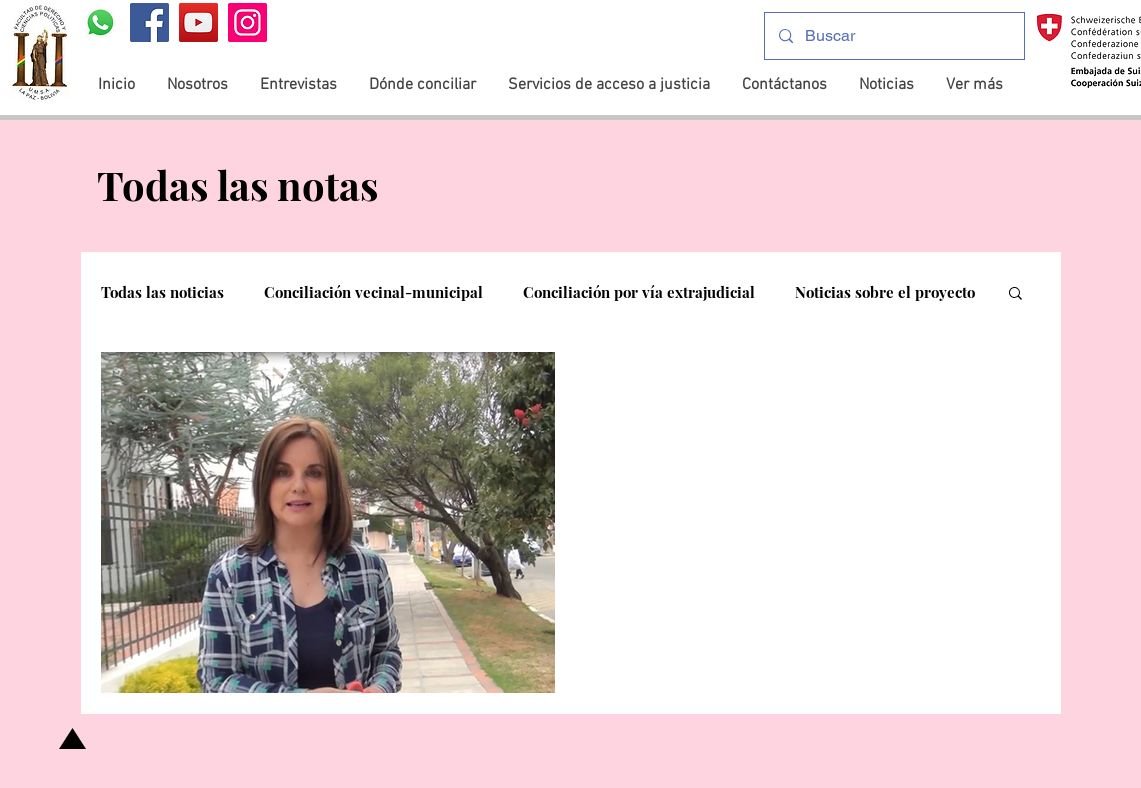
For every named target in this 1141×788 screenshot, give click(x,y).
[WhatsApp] (100, 22)
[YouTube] (198, 22)
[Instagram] (247, 22)
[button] (1015, 294)
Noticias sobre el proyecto (885, 292)
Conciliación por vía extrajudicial (639, 292)
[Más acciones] (1002, 393)
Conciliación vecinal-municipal (373, 292)
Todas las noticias (162, 292)
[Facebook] (149, 22)
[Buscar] (893, 36)
